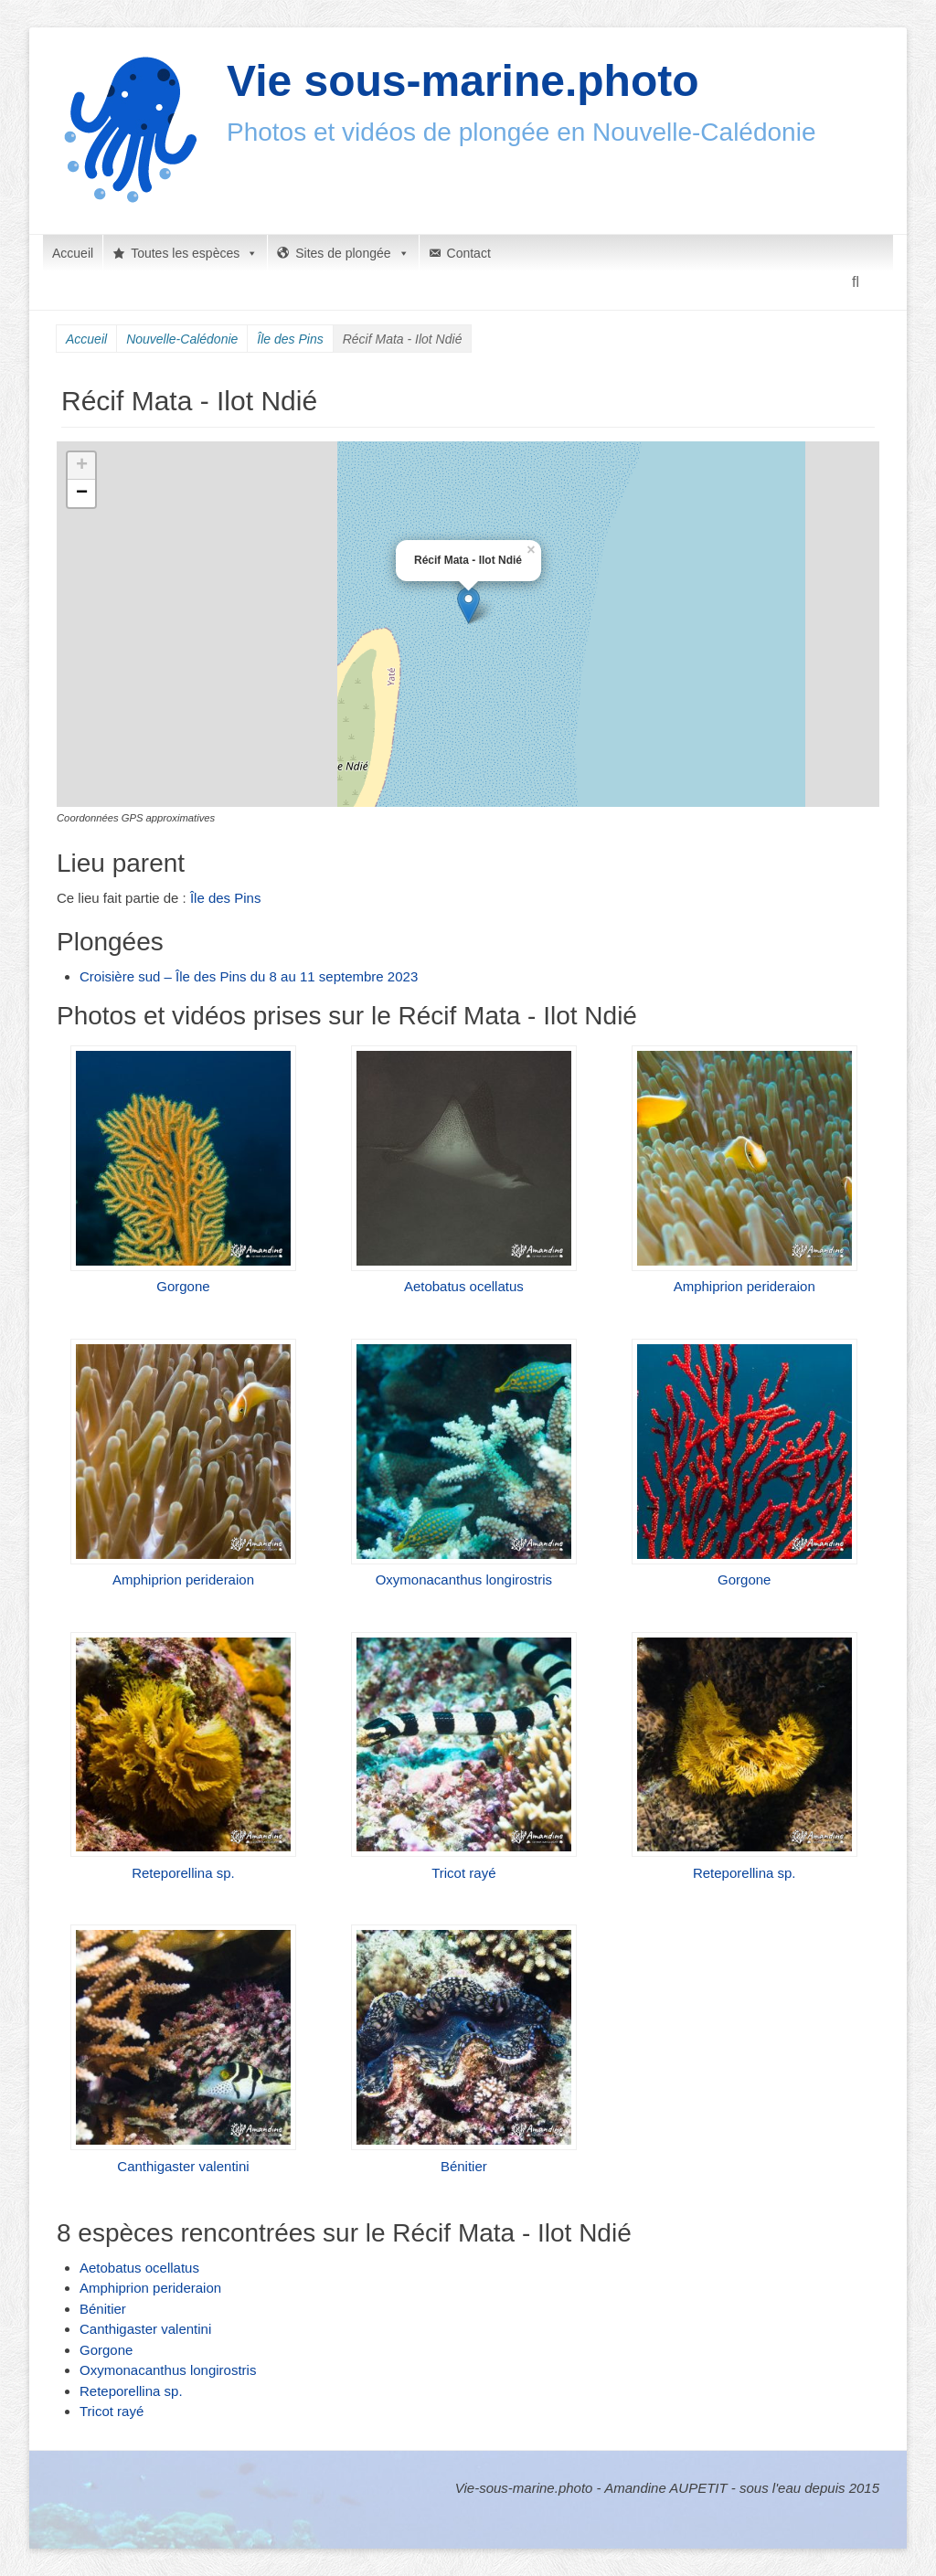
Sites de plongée (352, 253)
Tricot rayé (463, 1873)
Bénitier (464, 2166)
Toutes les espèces (194, 253)
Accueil (72, 253)
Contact (469, 253)
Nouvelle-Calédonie (182, 339)
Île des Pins (290, 339)
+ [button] (82, 466)
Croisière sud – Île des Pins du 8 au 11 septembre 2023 (249, 976)
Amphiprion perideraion (744, 1286)
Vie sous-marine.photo (463, 81)
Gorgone (182, 1286)
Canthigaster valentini (183, 2166)
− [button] (82, 493)
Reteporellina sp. (183, 1873)
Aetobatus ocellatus (464, 1286)
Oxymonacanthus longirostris (464, 1579)
